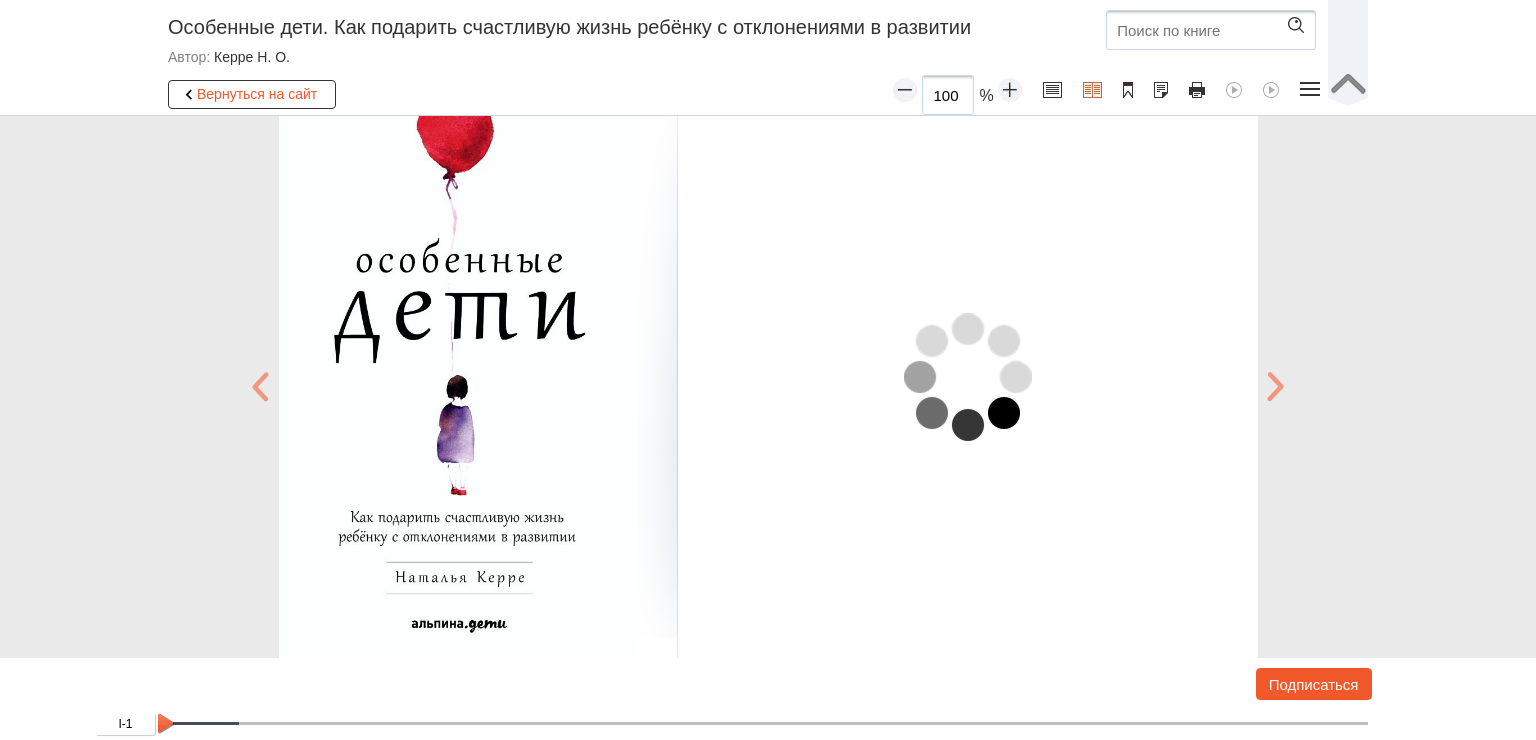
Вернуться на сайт (248, 95)
